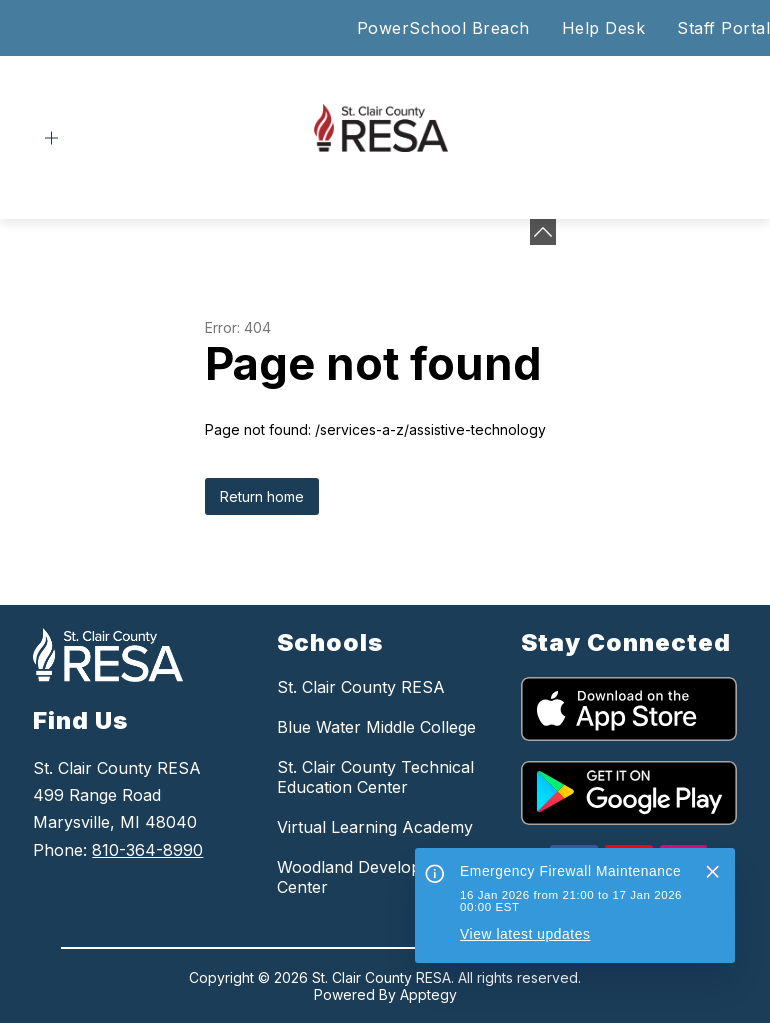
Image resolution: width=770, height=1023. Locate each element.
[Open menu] (51, 138)
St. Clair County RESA (361, 687)
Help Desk (604, 28)
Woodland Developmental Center (374, 877)
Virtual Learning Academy (375, 827)
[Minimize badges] (543, 232)
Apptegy (428, 994)
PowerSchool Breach (443, 28)
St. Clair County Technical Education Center (375, 777)
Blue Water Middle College (376, 727)
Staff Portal (723, 28)
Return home (262, 496)
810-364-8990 (147, 850)
